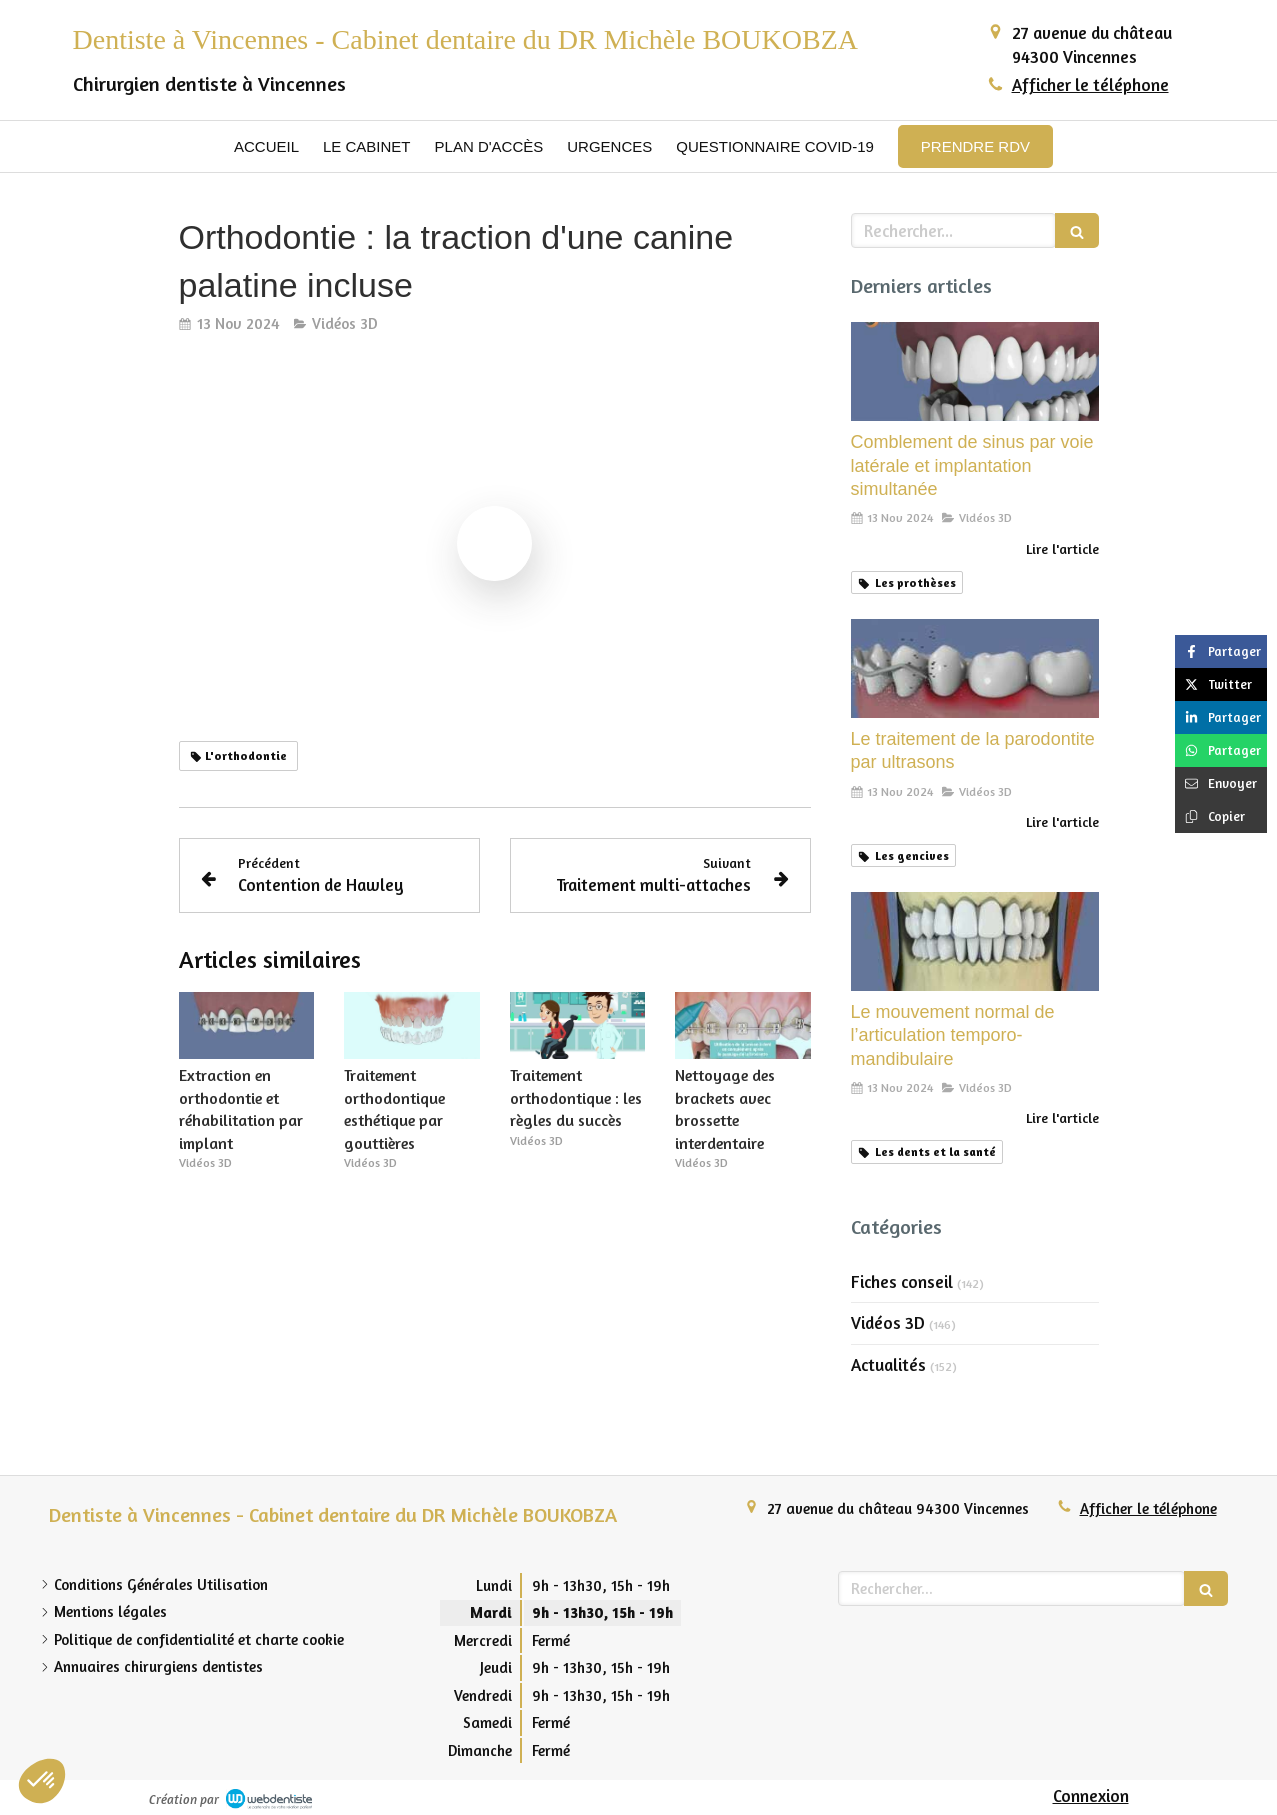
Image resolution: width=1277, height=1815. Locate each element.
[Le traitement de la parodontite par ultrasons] (975, 668)
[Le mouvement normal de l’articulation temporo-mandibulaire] (975, 941)
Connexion (1091, 1795)
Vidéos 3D (888, 1322)
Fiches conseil (902, 1281)
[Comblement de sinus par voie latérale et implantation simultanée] (975, 371)
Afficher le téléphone (1090, 84)
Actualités (888, 1364)
